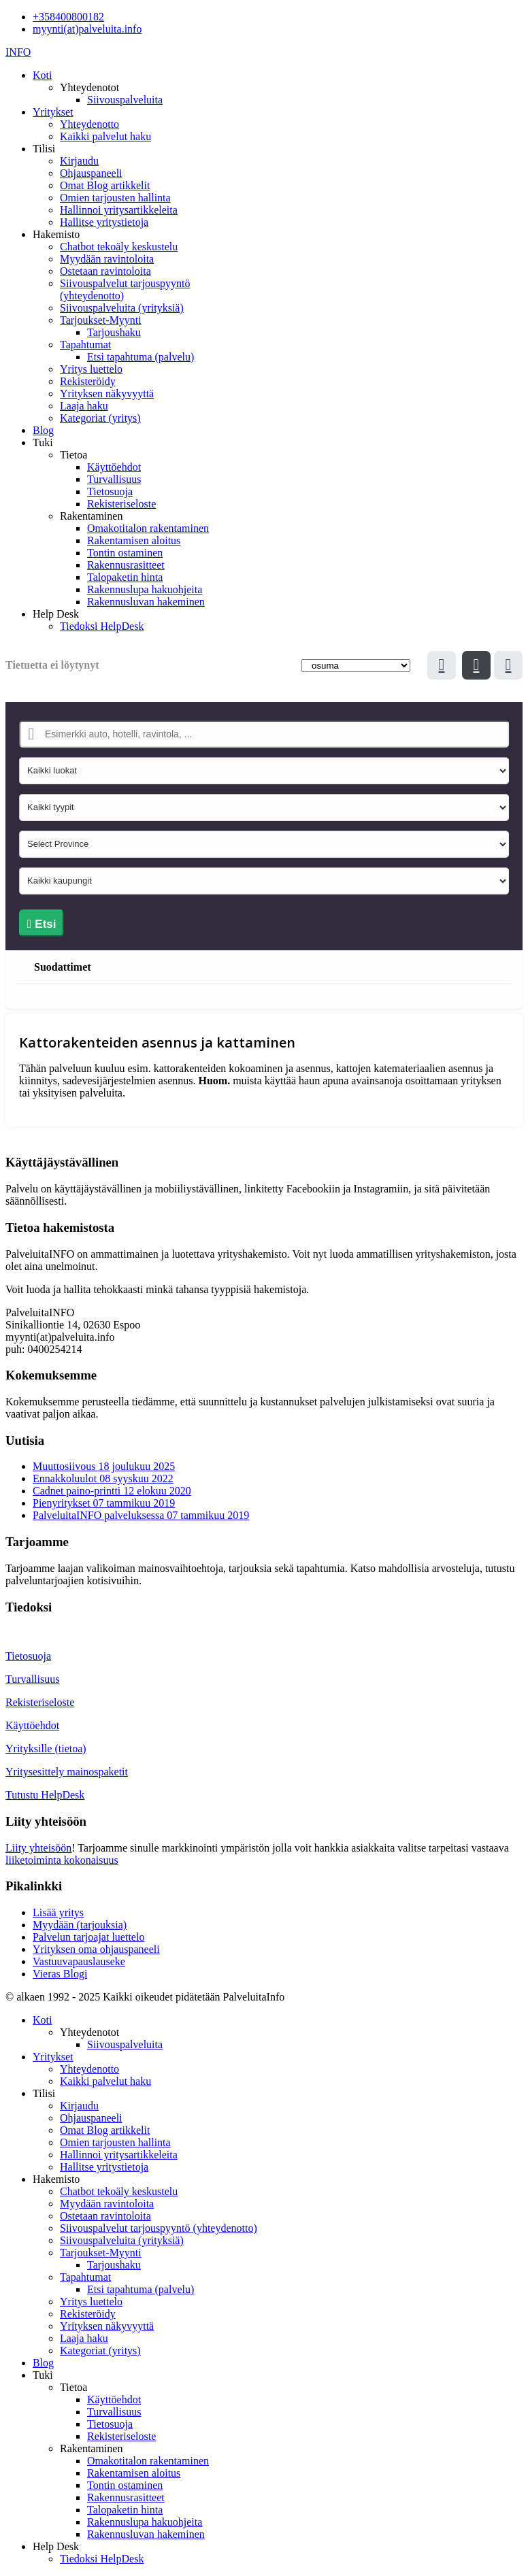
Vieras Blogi (60, 1973)
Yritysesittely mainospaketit (66, 1771)
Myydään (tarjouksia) (80, 1924)
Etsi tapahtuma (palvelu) (140, 357)
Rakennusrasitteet (126, 565)
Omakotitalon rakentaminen (148, 528)
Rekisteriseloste (121, 503)
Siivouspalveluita (125, 99)
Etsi (41, 924)
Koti (42, 75)
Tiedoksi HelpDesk (102, 626)
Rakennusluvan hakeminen (146, 601)
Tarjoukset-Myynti (101, 320)
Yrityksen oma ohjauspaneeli (96, 1949)
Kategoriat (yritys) (100, 418)
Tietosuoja (110, 491)
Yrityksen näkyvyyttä (107, 393)
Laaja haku (84, 406)
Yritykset (53, 112)
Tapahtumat (85, 344)
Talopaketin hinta (125, 577)
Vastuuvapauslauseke (79, 1961)
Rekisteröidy (88, 381)
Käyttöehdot (114, 467)
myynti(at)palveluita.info (87, 29)
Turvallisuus (114, 479)
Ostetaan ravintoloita (105, 271)
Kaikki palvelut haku (105, 136)
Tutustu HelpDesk (44, 1795)
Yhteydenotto (89, 124)
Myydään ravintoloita (107, 259)
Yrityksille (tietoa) (45, 1748)
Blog (43, 430)
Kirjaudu (79, 161)
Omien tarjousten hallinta (115, 197)
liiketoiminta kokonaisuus (61, 1860)
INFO (18, 52)
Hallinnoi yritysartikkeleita (119, 210)
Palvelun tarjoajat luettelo (88, 1937)
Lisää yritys (58, 1912)
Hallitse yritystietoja (104, 222)
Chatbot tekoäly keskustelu (119, 246)
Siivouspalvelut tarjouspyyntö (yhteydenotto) (158, 2228)
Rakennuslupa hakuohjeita (144, 589)
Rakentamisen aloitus (133, 540)
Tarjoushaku (114, 332)
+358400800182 (68, 16)
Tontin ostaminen (125, 552)
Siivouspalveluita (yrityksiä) (122, 308)
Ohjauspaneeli (91, 173)
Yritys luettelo (91, 369)
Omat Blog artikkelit (105, 185)
